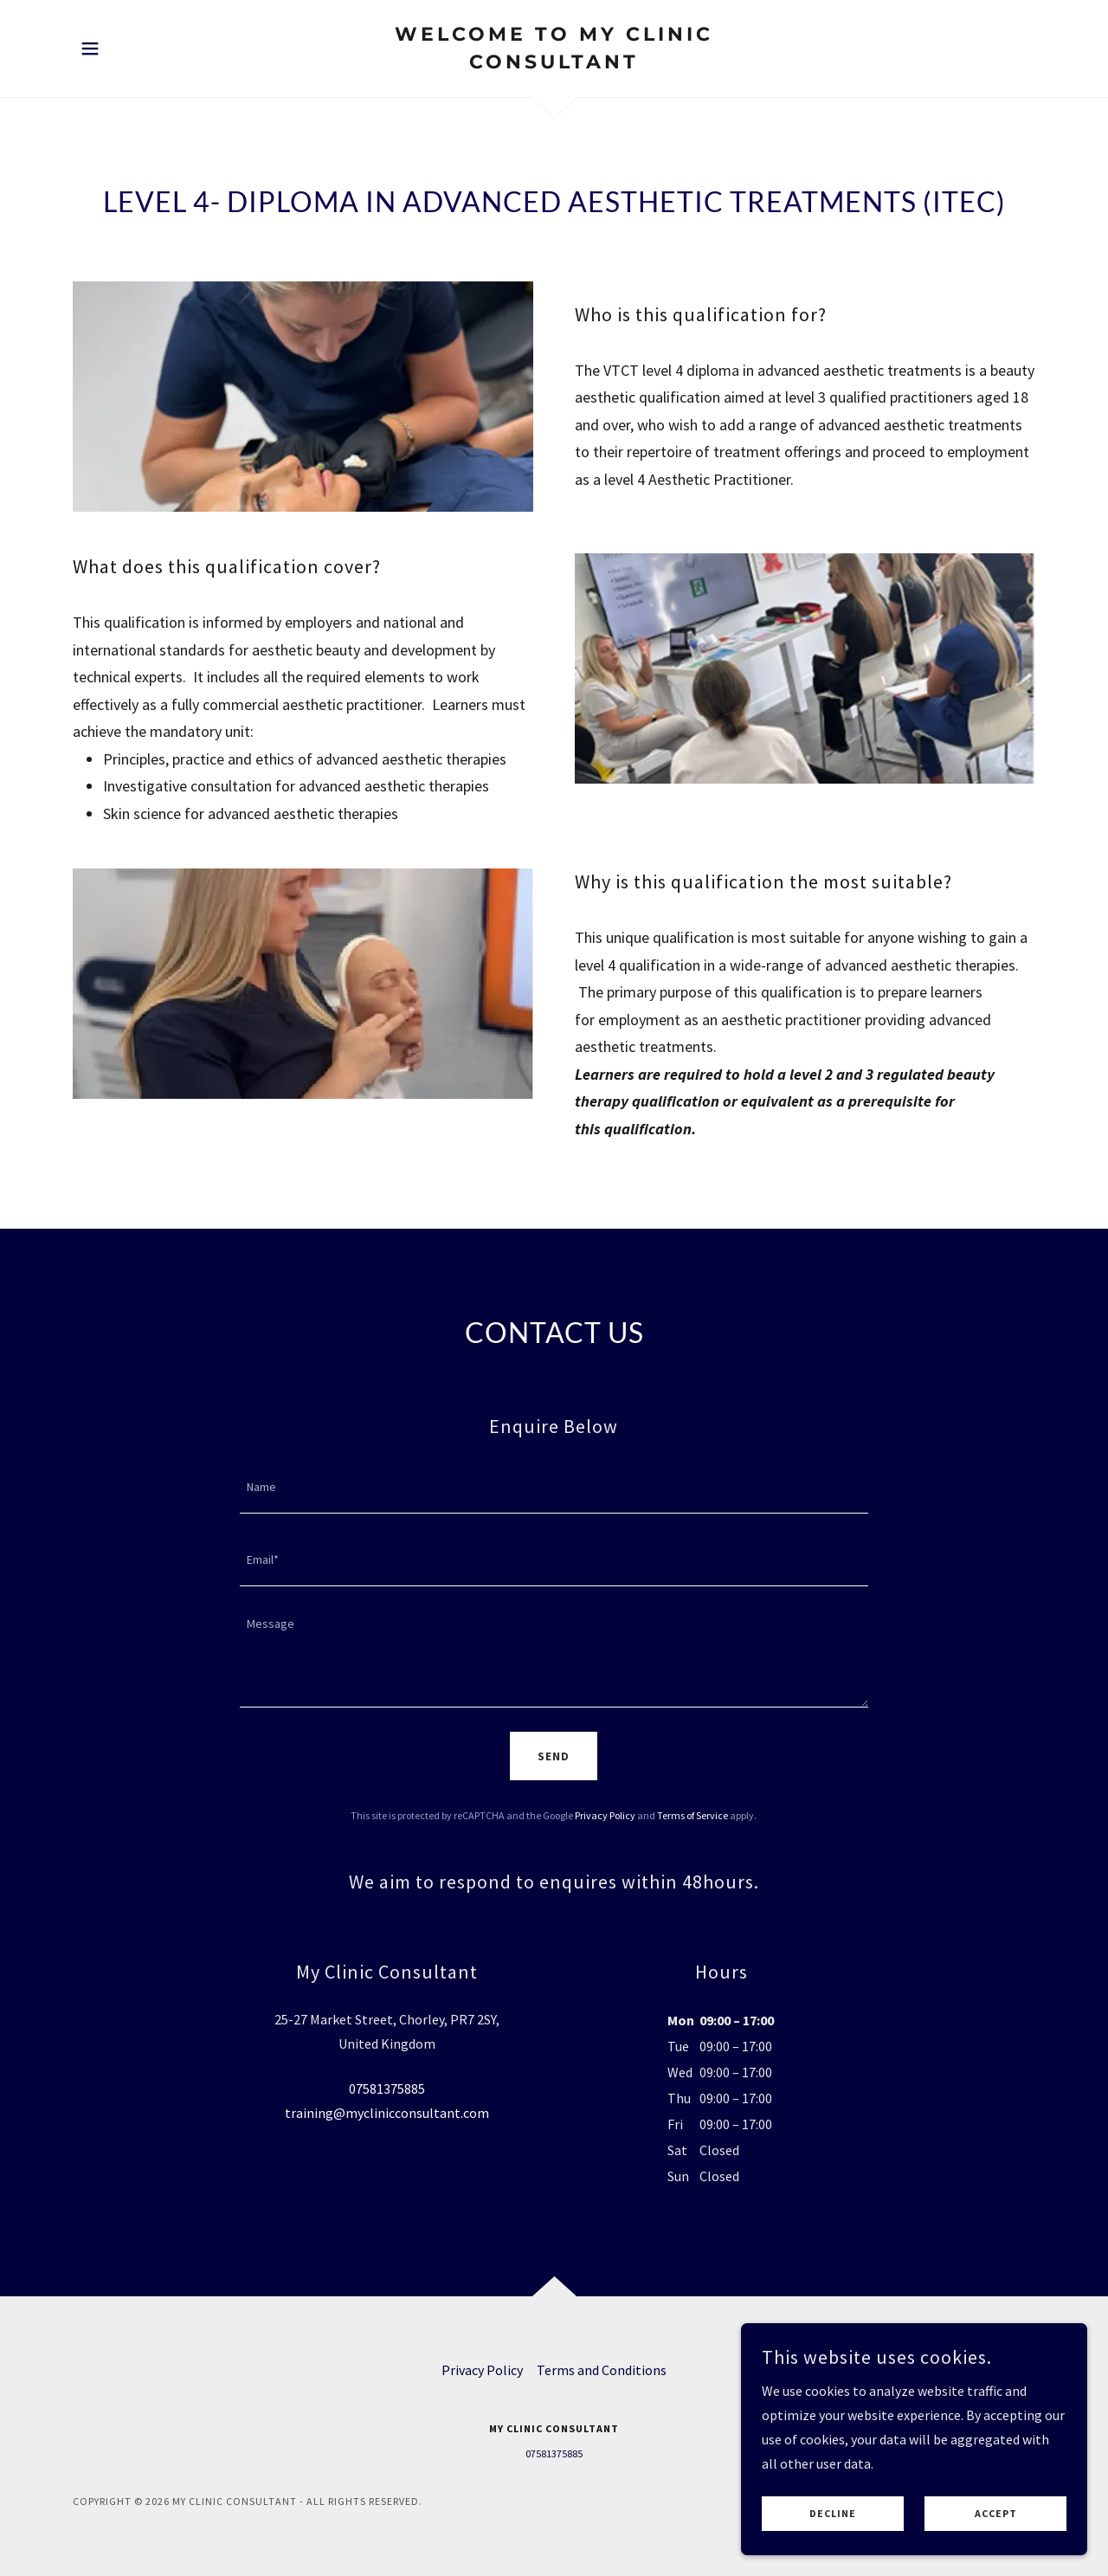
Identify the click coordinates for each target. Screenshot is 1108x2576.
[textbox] (553, 1488)
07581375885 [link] (387, 2088)
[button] (90, 48)
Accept (996, 2526)
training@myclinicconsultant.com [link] (387, 2112)
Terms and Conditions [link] (602, 2370)
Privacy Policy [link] (605, 1815)
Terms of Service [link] (692, 1815)
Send (554, 1756)
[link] (554, 63)
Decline (832, 2526)
